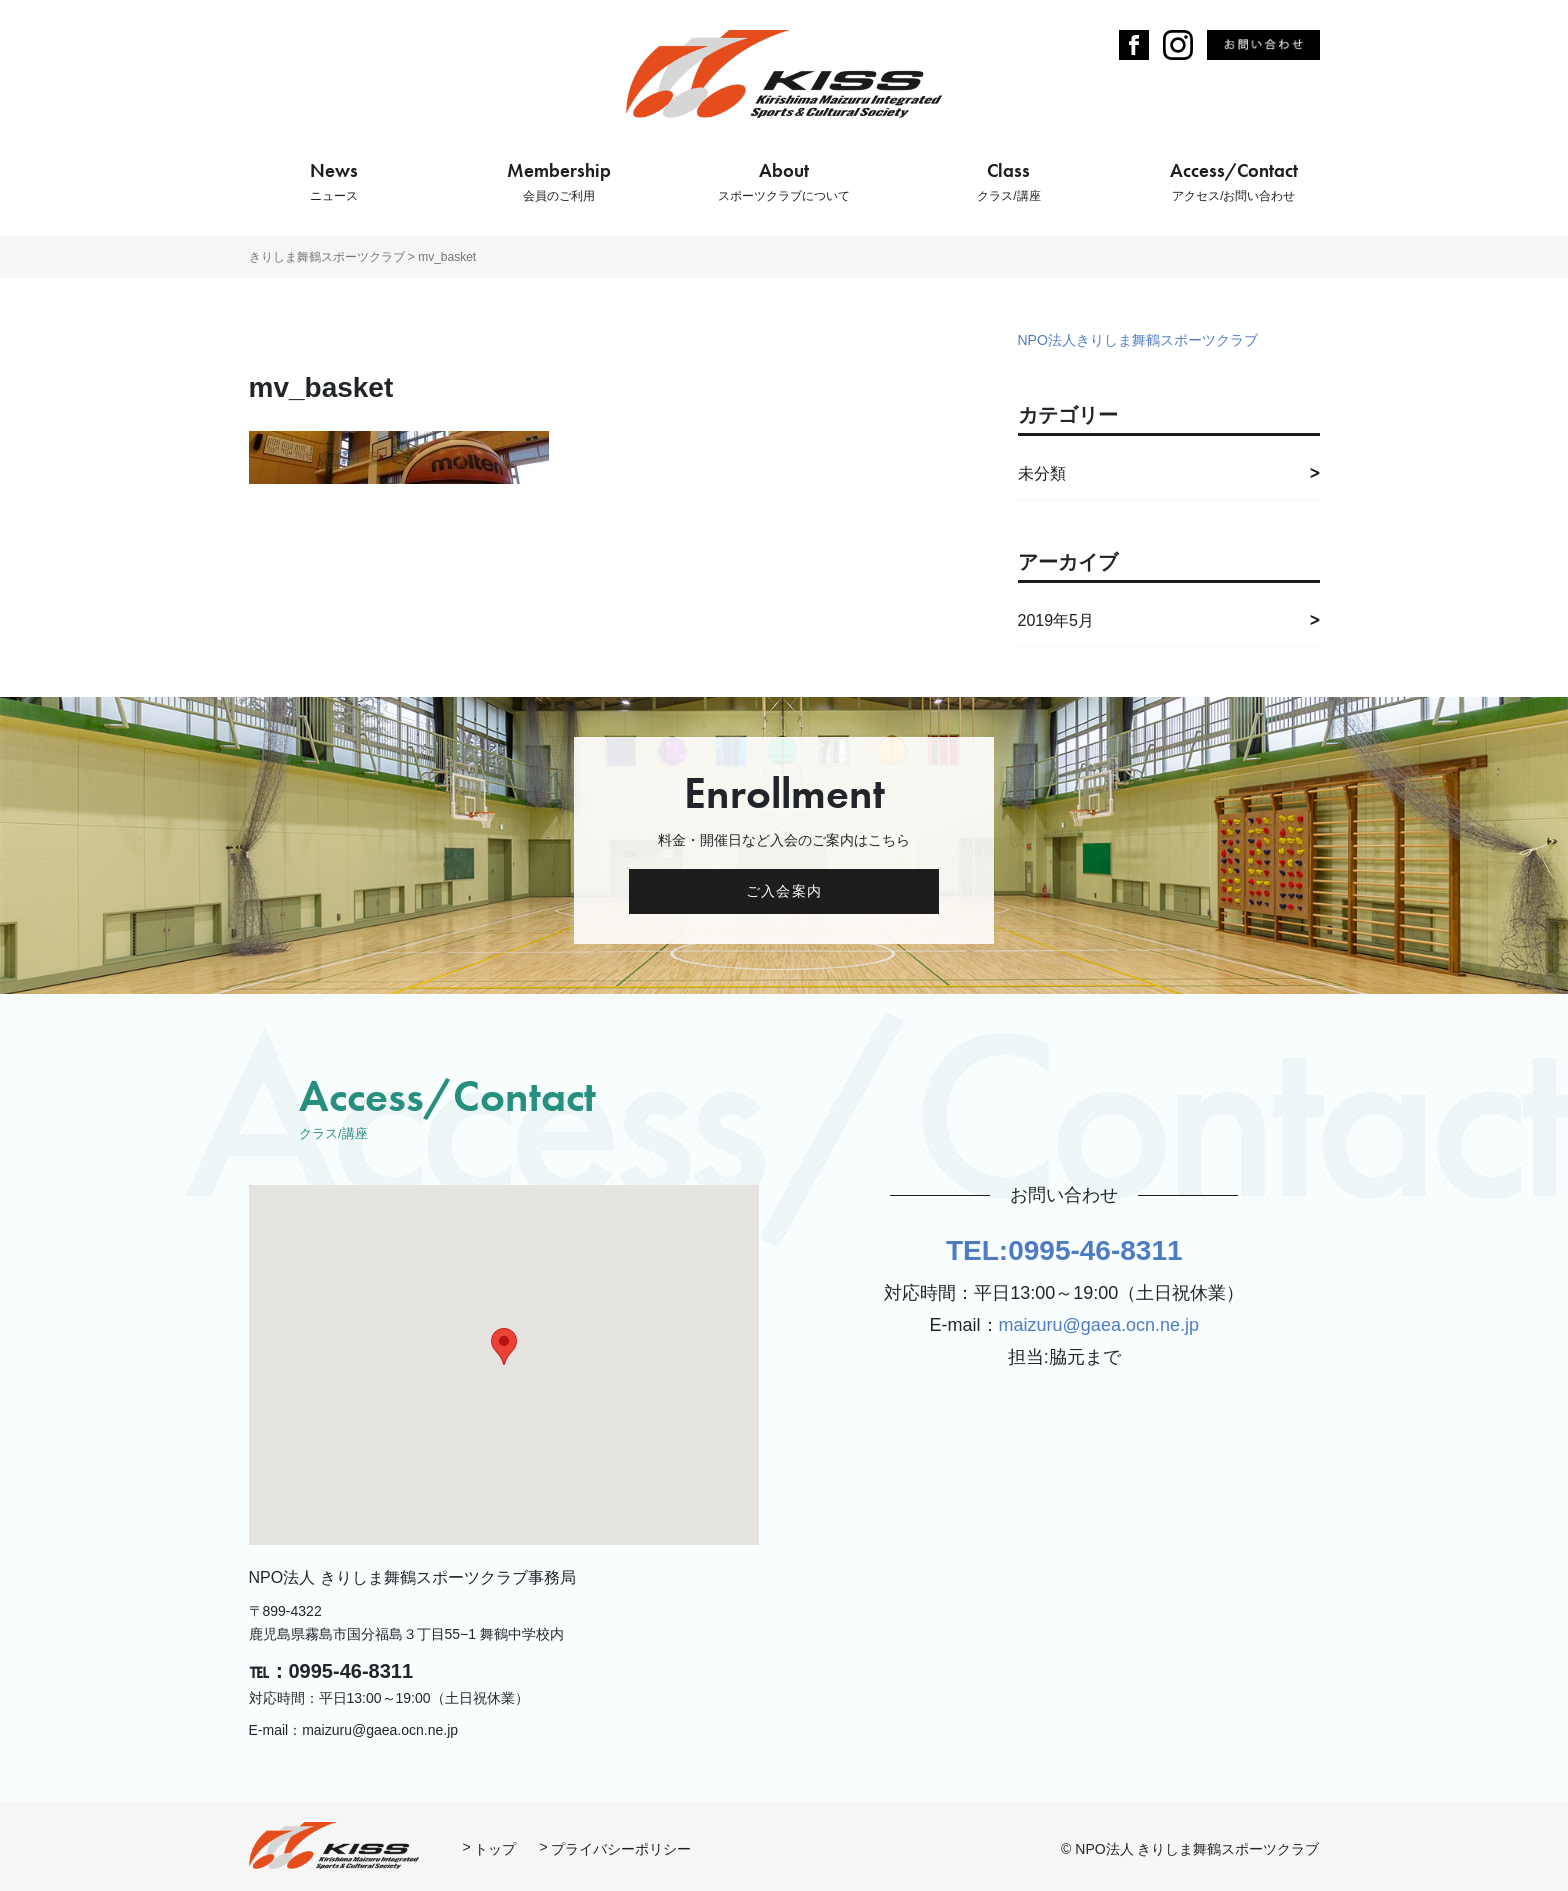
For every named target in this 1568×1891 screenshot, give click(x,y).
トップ (495, 1849)
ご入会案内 (784, 891)
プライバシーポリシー (621, 1849)
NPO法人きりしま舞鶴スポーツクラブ (1138, 340)
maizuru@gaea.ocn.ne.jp (1099, 1325)
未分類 (1042, 473)
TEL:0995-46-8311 (1064, 1250)
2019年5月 (1056, 620)
